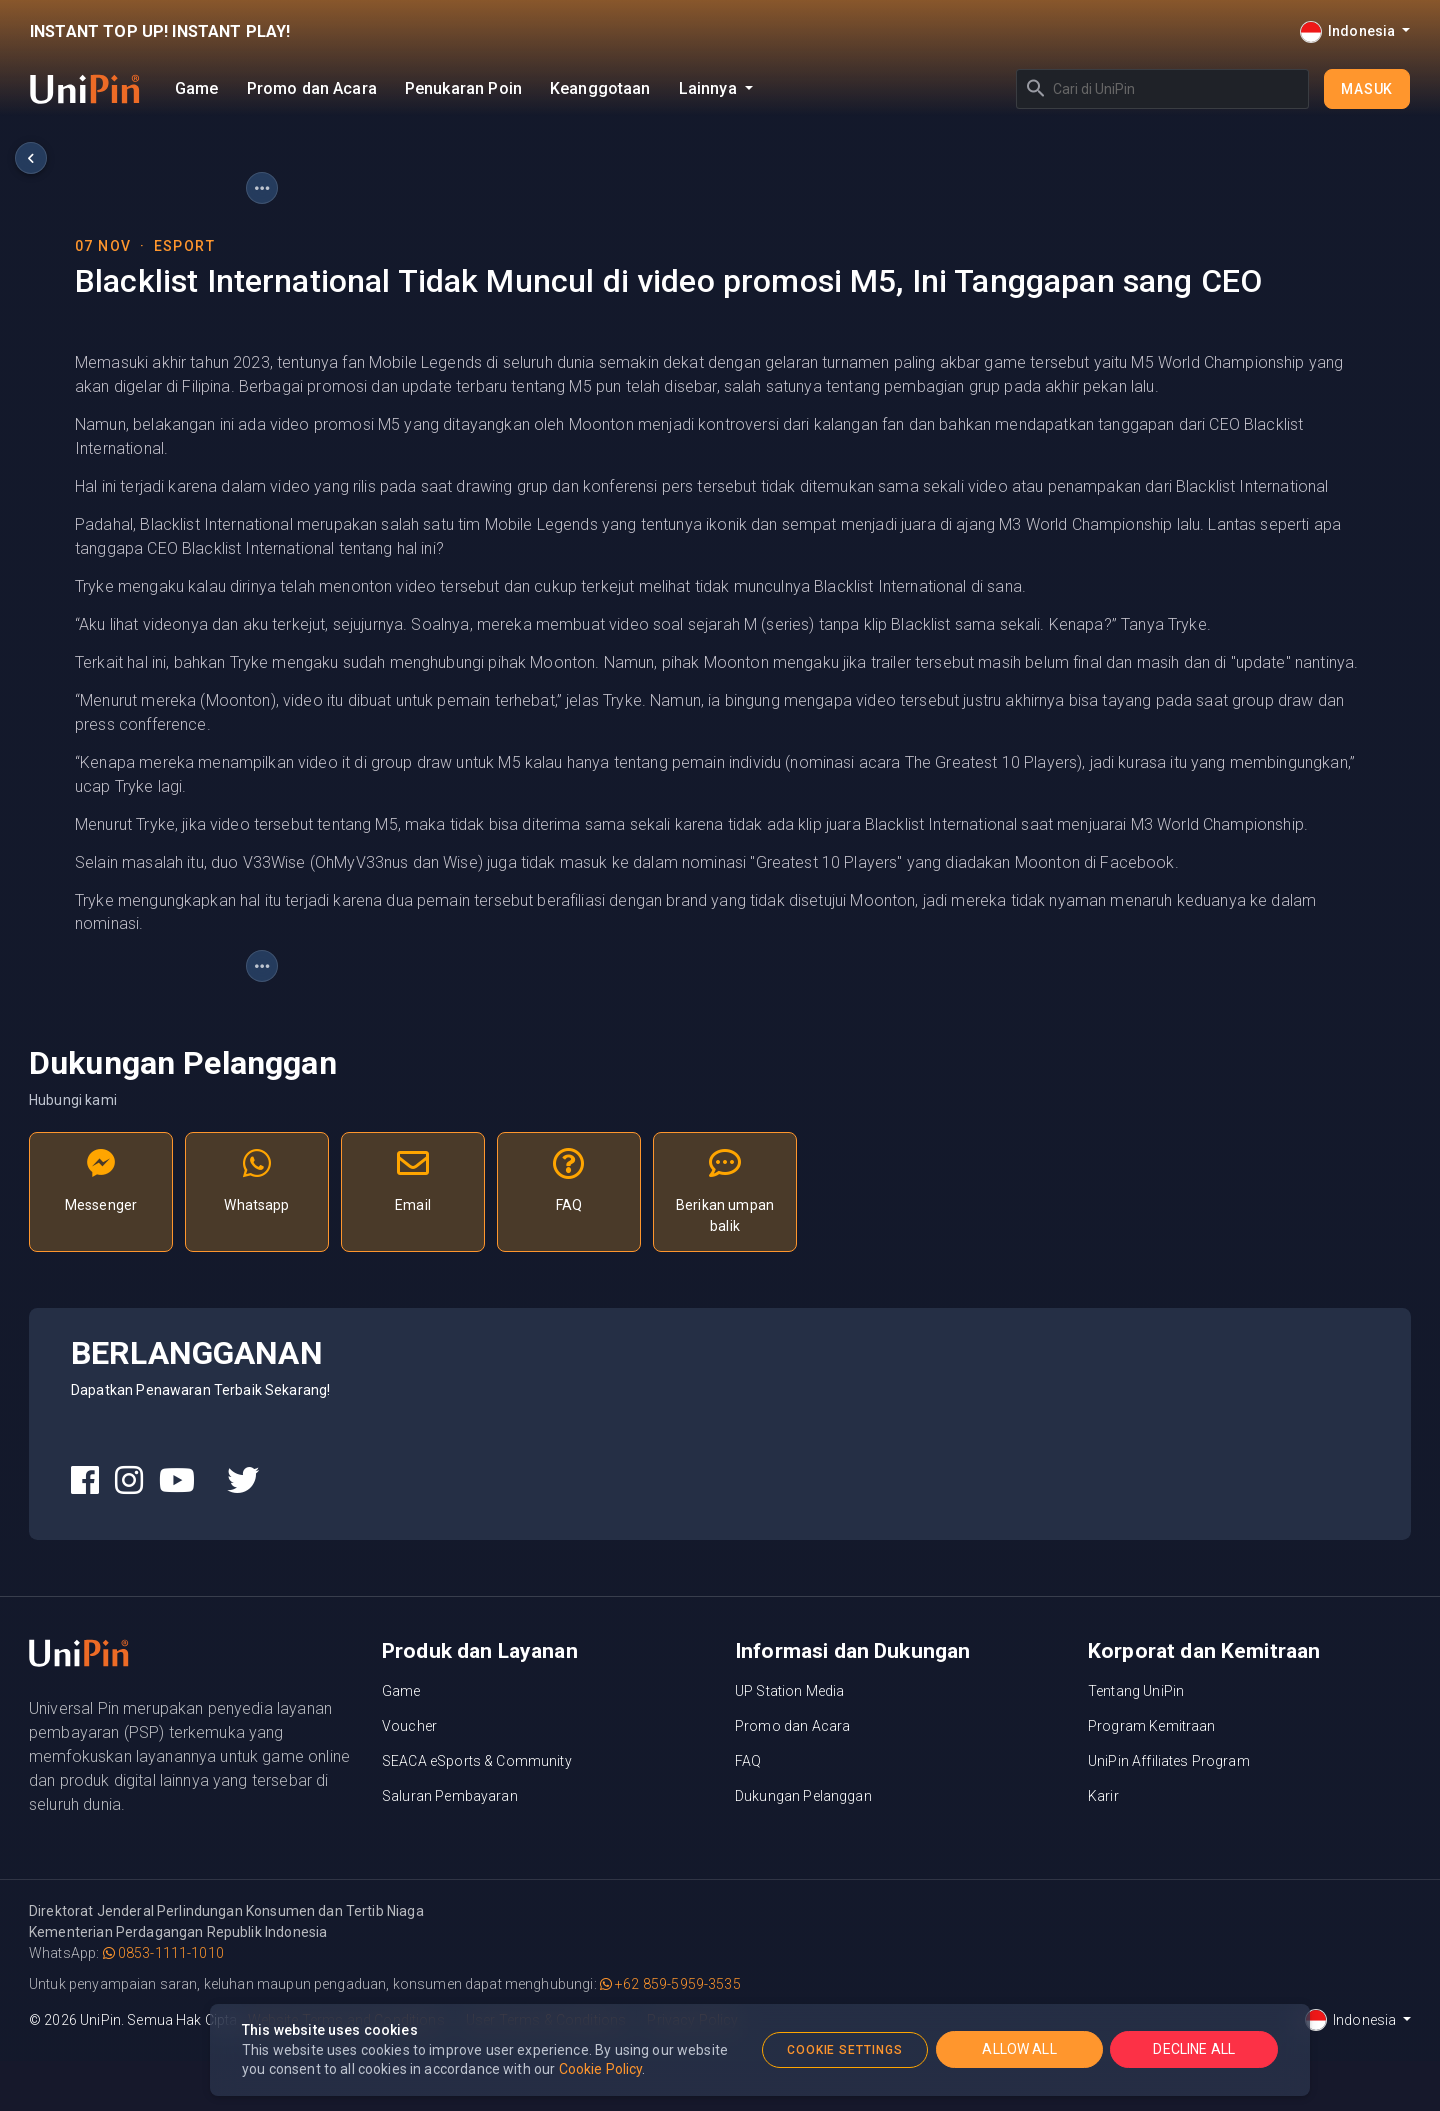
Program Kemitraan (1152, 1726)
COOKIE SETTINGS (845, 2050)
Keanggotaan (600, 88)
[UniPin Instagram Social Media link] (129, 1481)
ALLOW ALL (1019, 2049)
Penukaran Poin (463, 88)
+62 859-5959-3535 (670, 1984)
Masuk (1367, 89)
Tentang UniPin (1136, 1691)
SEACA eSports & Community (477, 1761)
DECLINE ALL (1194, 2049)
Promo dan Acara (312, 88)
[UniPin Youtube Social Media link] (177, 1481)
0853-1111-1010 (163, 1953)
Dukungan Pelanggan (803, 1796)
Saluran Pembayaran (450, 1796)
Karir (1103, 1796)
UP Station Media (789, 1691)
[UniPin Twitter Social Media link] (243, 1481)
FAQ (748, 1761)
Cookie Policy (601, 2069)
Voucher (409, 1726)
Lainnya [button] (710, 88)
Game (197, 88)
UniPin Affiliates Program (1169, 1761)
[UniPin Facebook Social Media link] (85, 1481)
